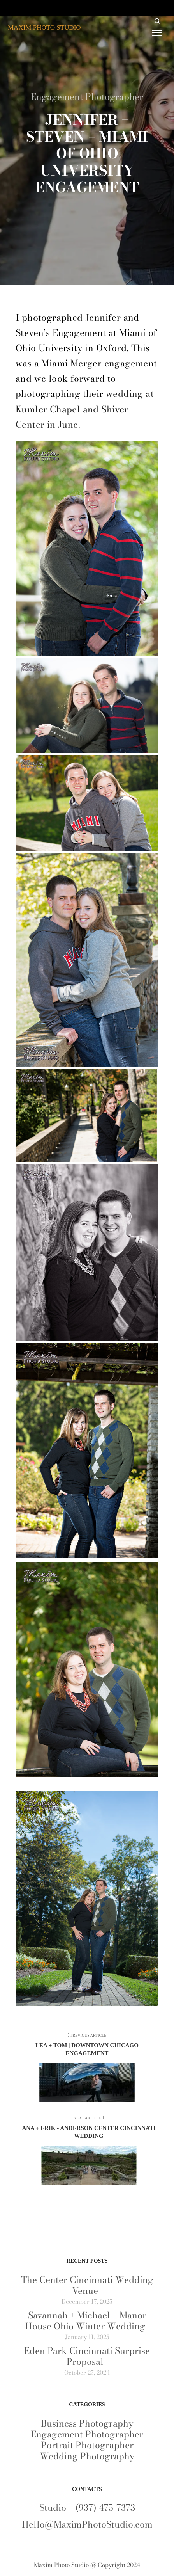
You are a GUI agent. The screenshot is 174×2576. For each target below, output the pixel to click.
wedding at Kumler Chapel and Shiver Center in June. (85, 409)
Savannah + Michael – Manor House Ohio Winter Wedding (85, 2320)
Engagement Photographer (87, 96)
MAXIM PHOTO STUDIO (44, 27)
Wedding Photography (87, 2456)
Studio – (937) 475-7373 (87, 2507)
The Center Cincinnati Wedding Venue (87, 2285)
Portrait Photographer (87, 2445)
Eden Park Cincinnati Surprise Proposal (87, 2356)
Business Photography (87, 2423)
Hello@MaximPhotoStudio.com (87, 2524)
